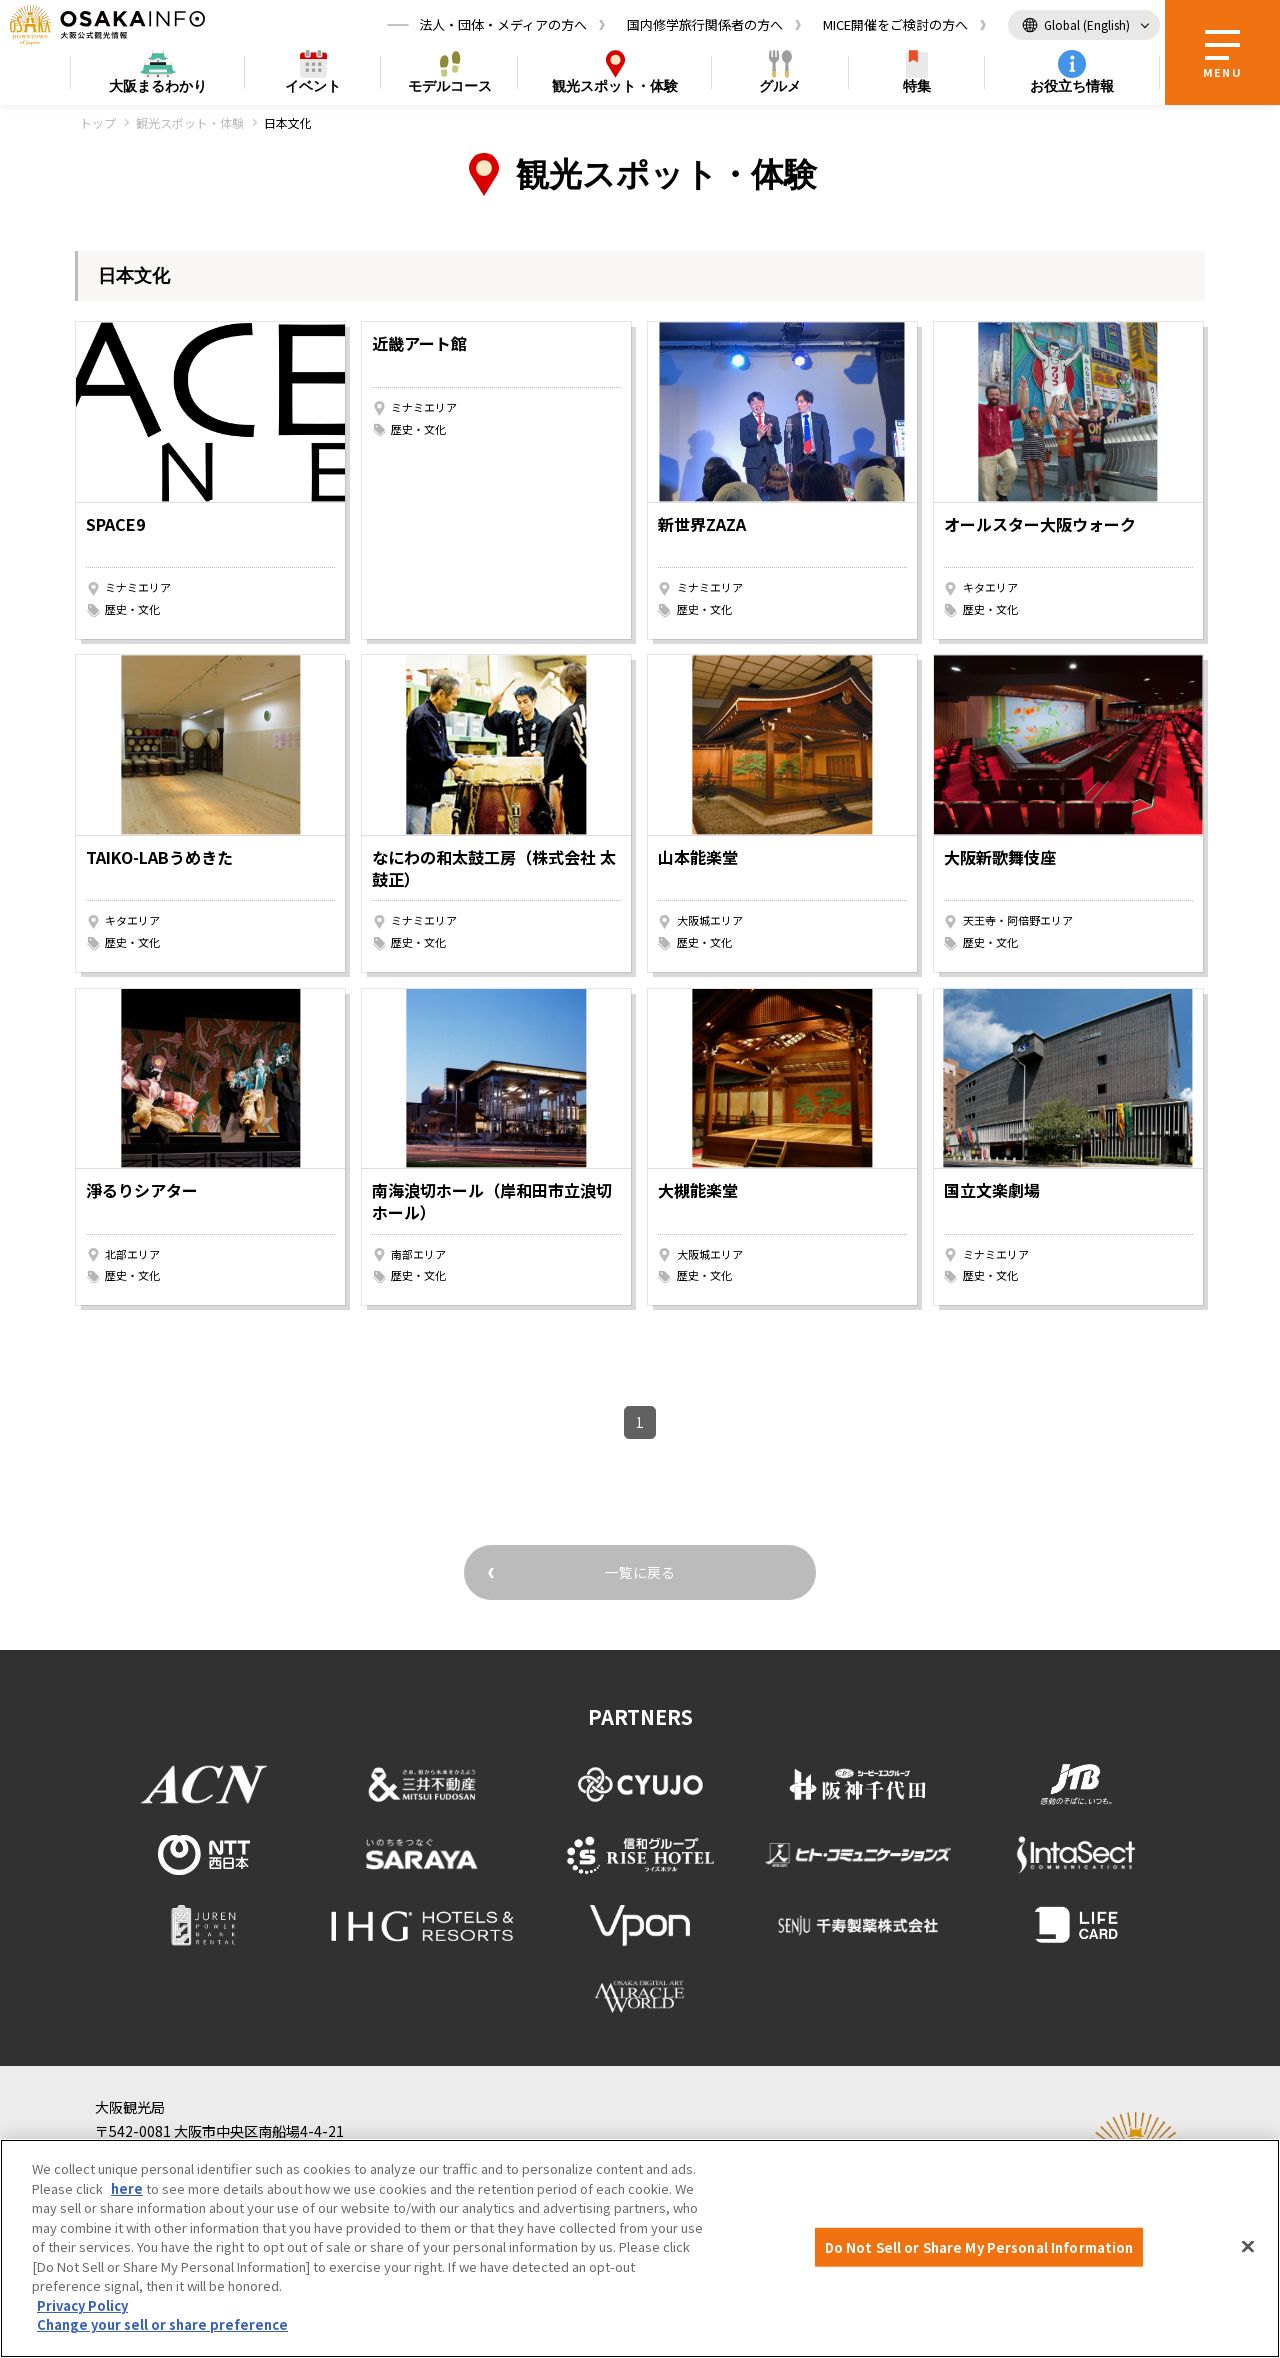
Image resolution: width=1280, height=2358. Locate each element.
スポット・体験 (615, 86)
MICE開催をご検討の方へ (895, 24)
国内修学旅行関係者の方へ (705, 24)
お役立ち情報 (1072, 86)
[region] (640, 2248)
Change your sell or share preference (162, 2324)
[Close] (1248, 2246)
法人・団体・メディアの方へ (503, 24)
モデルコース (450, 86)
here (127, 2188)
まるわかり (158, 86)
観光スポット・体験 (190, 122)
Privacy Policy (82, 2305)
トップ (98, 122)
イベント (313, 86)
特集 (917, 86)
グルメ (780, 86)
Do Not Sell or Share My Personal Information (979, 2246)
